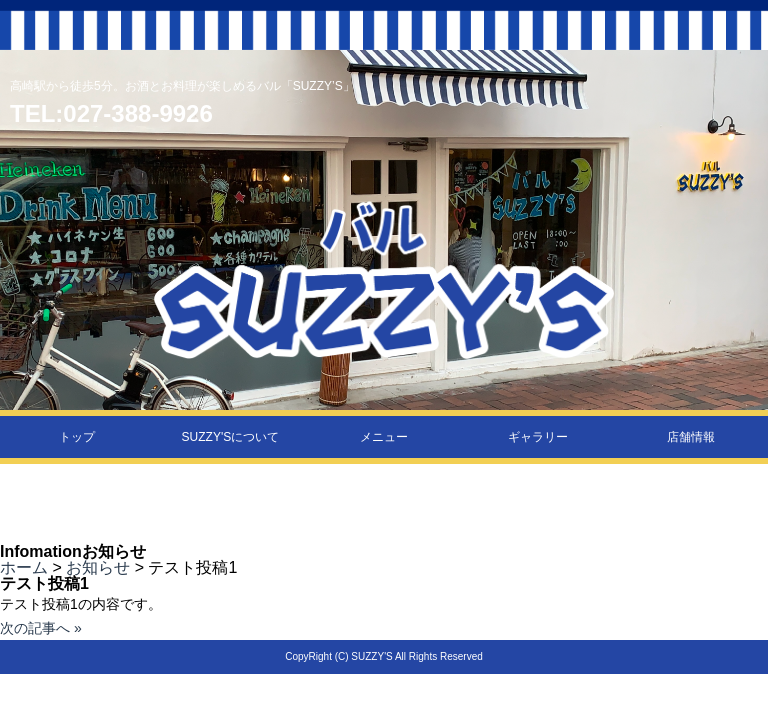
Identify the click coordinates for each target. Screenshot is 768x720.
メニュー (384, 437)
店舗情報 (691, 437)
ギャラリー (538, 437)
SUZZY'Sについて (231, 437)
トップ (77, 437)
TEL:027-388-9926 (111, 113)
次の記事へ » (41, 628)
